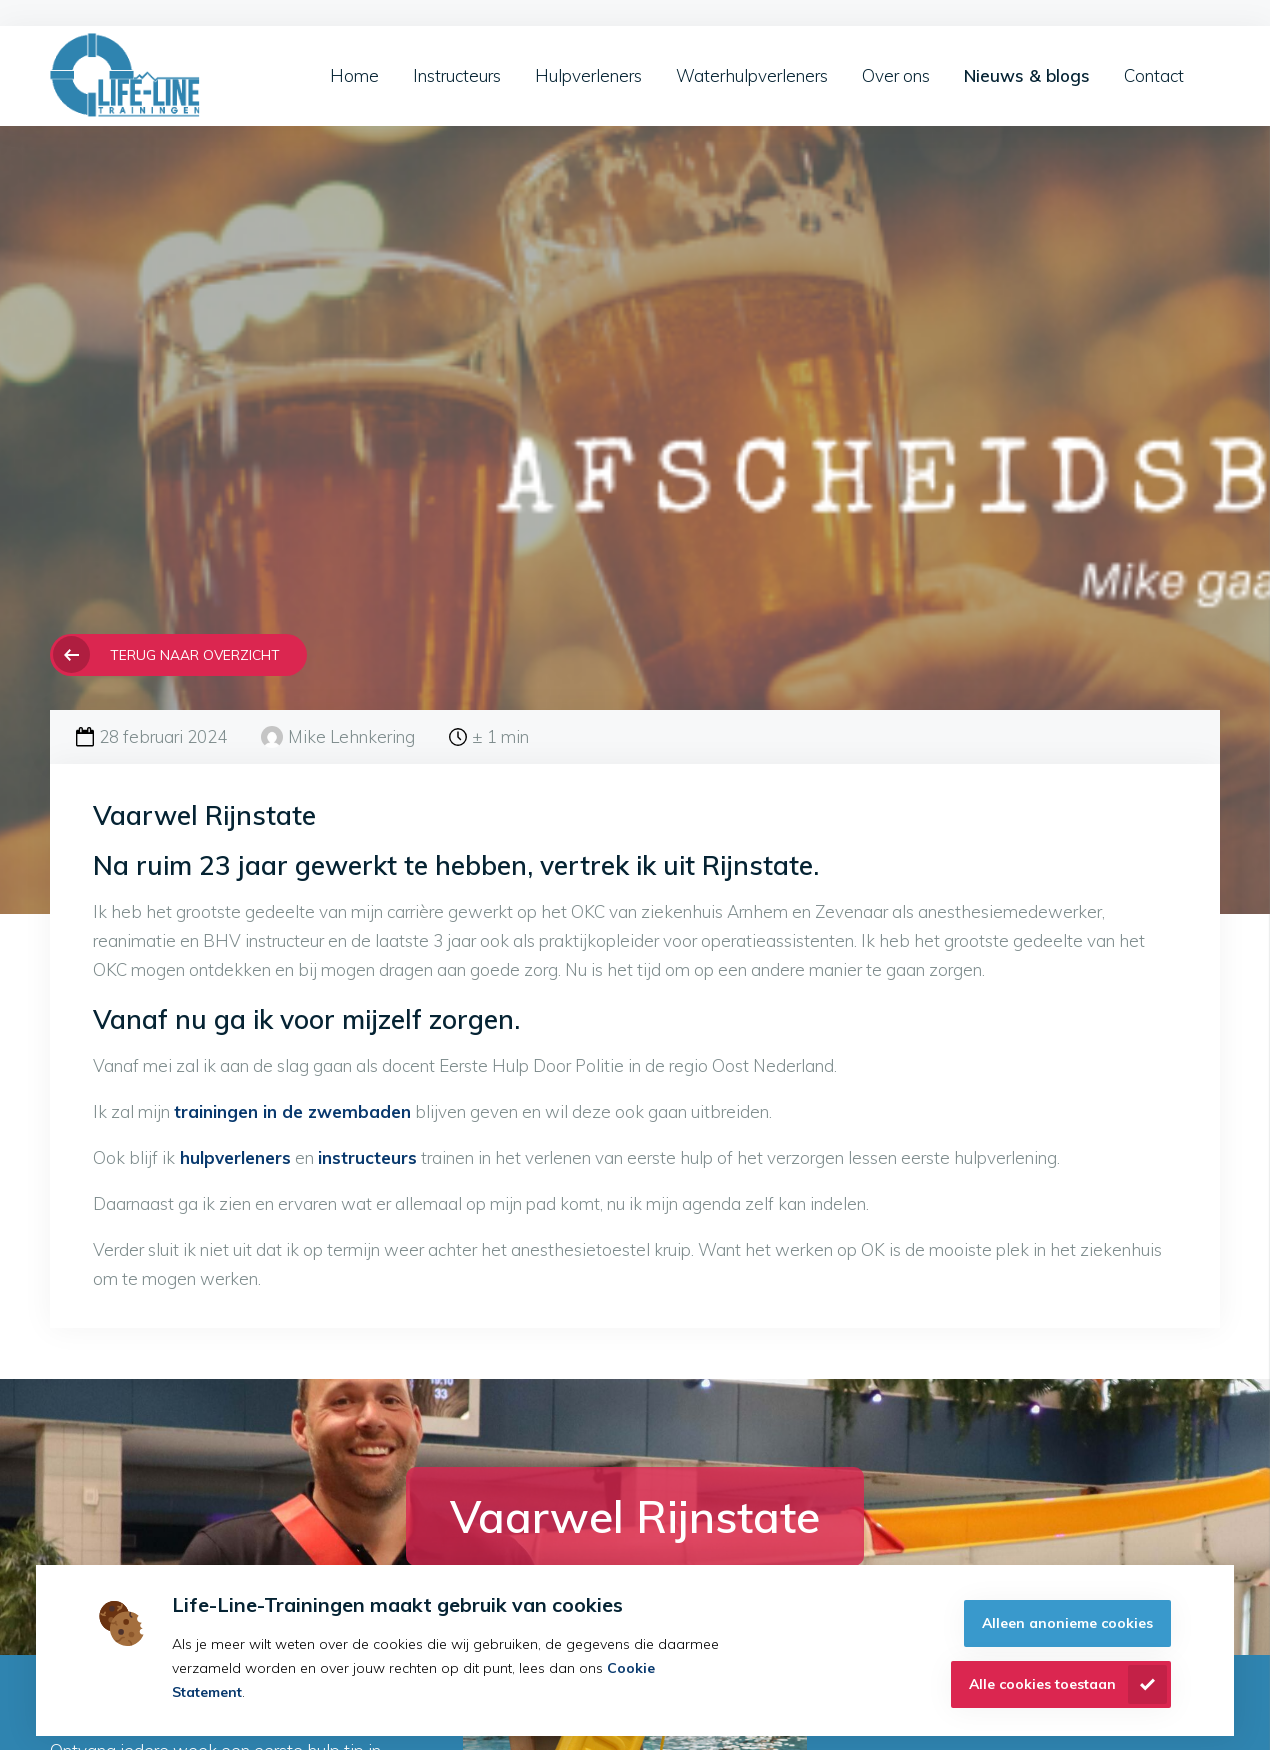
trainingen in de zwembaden (292, 1111)
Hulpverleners (588, 75)
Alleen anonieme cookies (1067, 1623)
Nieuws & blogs (1027, 75)
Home (354, 75)
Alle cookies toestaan (1042, 1684)
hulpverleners (233, 1157)
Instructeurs (457, 75)
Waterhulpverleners (752, 75)
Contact (1154, 75)
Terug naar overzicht (195, 654)
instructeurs (367, 1157)
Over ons (896, 75)
